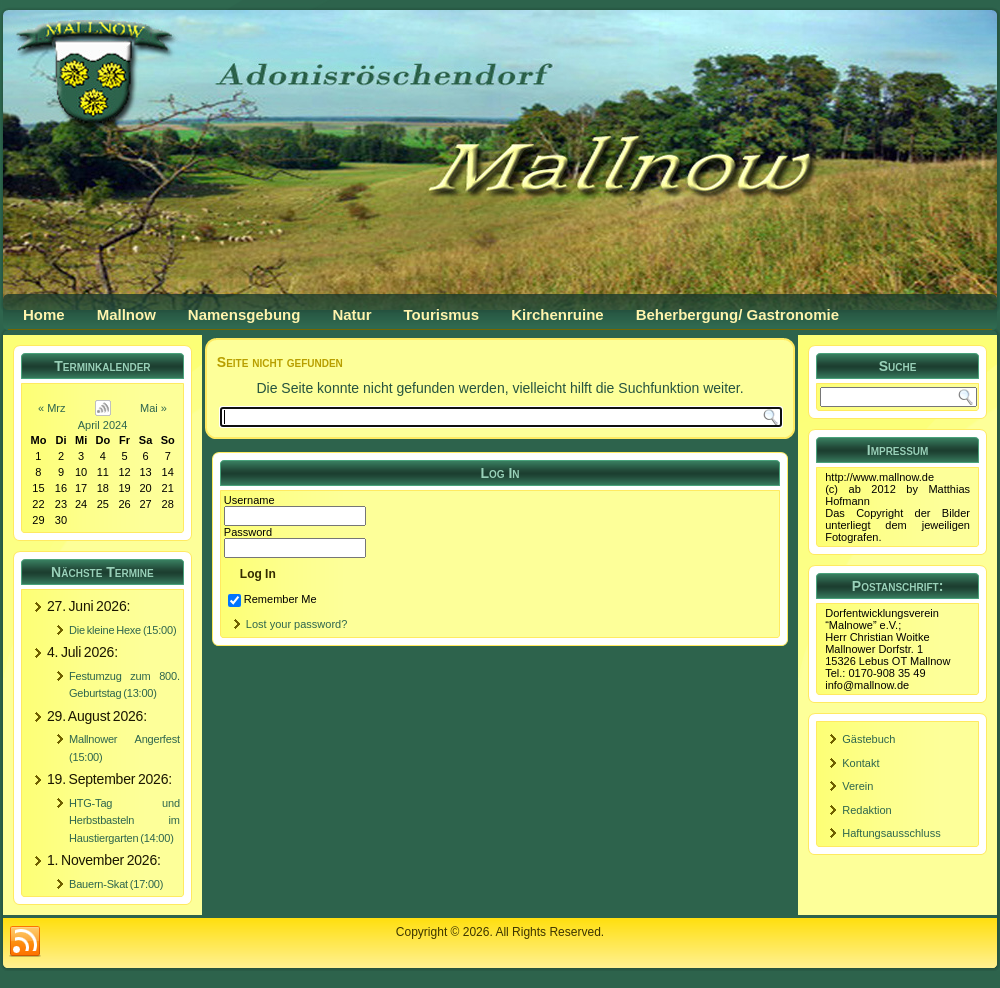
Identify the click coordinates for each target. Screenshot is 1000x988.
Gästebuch (868, 739)
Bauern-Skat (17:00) (116, 884)
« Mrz (52, 408)
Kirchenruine (557, 314)
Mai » (153, 408)
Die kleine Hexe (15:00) (122, 630)
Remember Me (272, 599)
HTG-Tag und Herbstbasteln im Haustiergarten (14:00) (124, 820)
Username (249, 500)
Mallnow (126, 314)
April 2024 (103, 425)
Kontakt (860, 763)
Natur (351, 314)
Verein (857, 786)
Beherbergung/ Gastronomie (737, 314)
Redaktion (867, 810)
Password (248, 532)
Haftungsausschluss (891, 833)
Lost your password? (297, 624)
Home (44, 314)
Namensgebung (244, 314)
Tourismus (442, 314)
